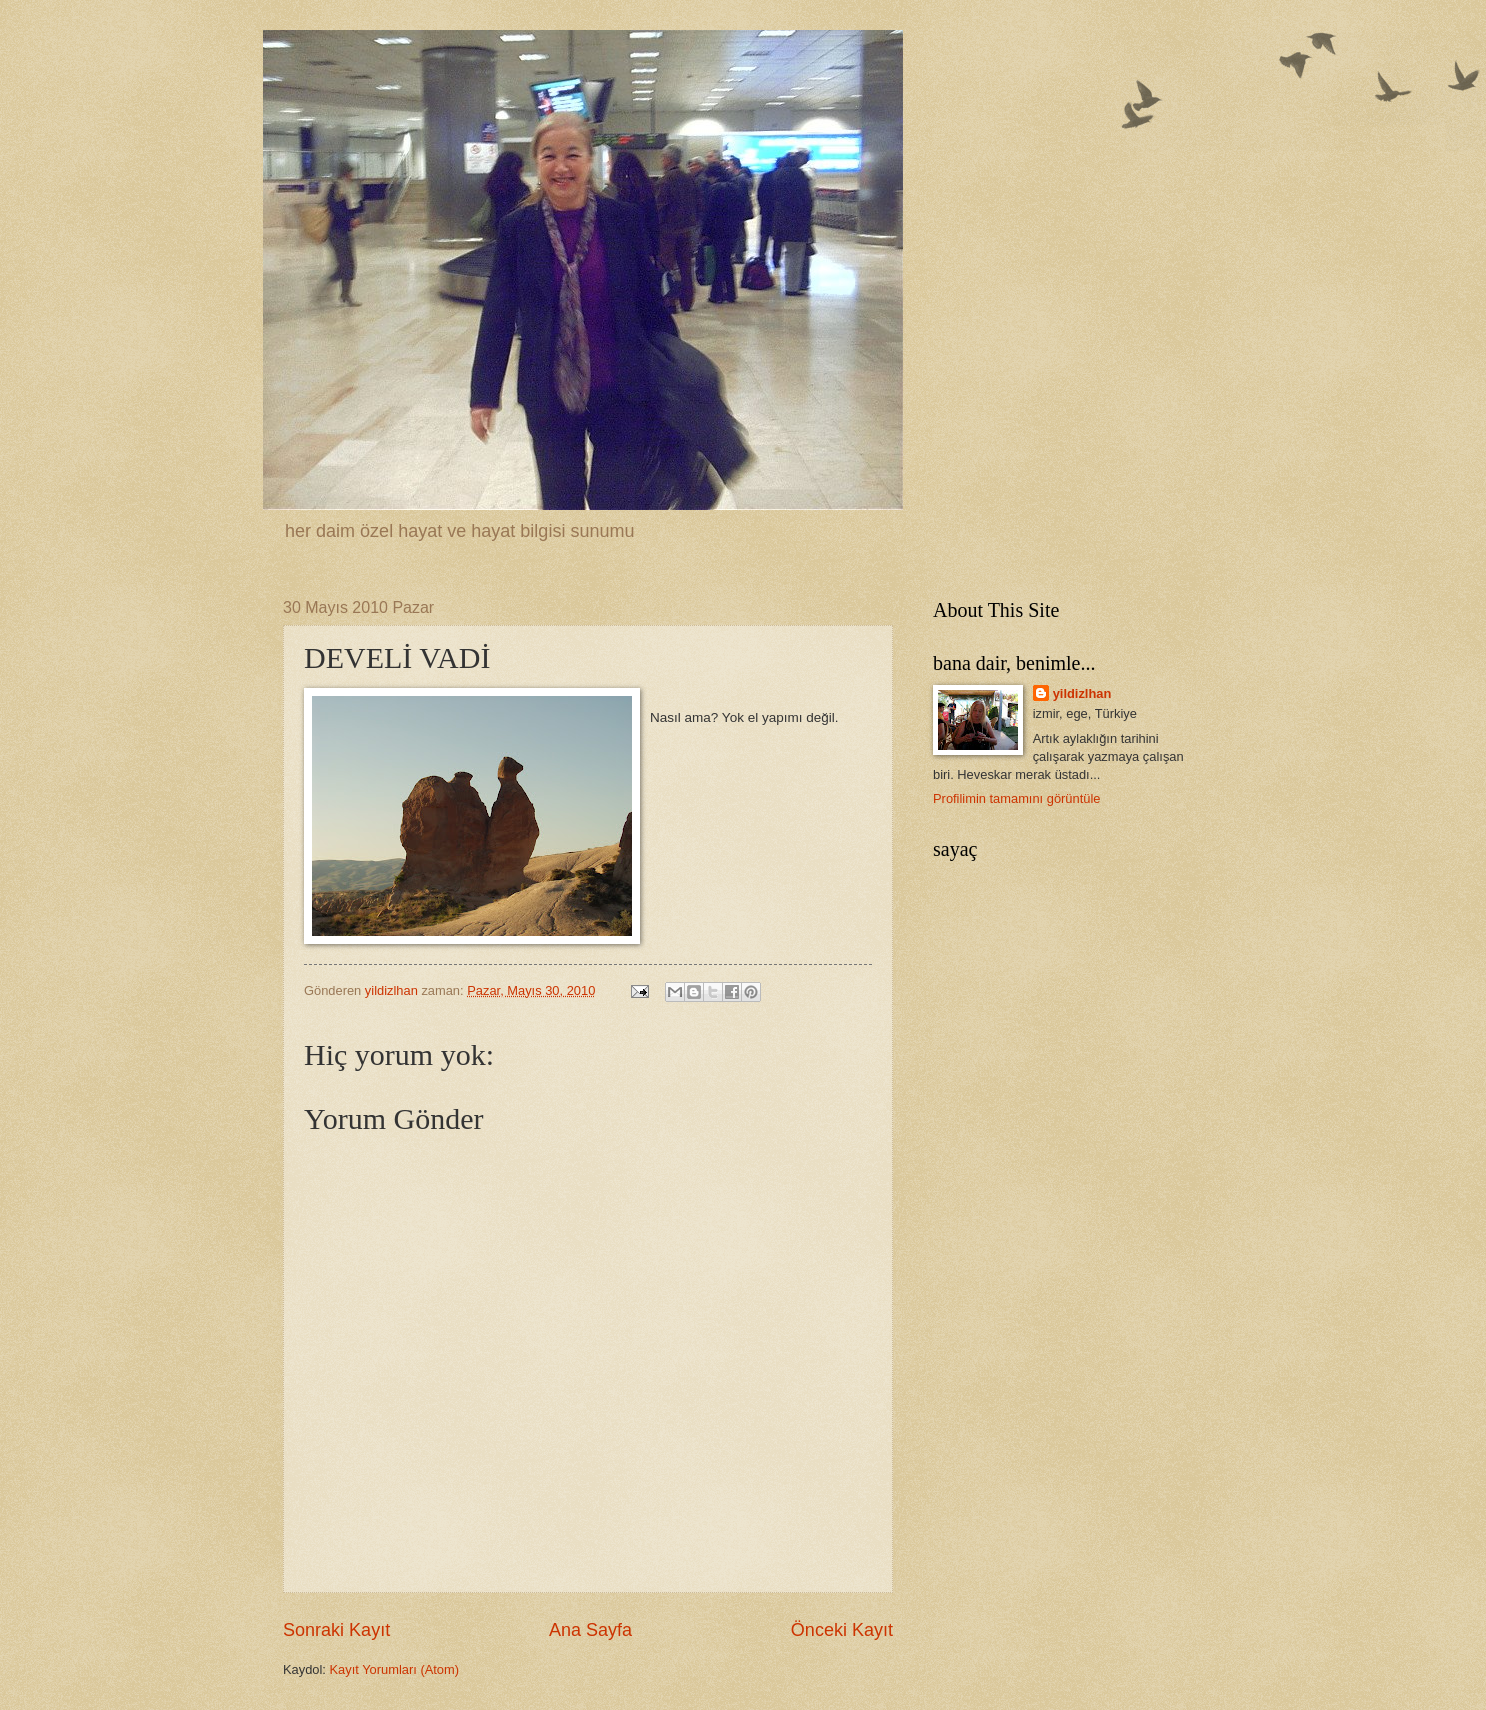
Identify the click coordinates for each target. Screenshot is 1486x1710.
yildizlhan (1082, 693)
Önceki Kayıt (842, 1630)
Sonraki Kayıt (336, 1630)
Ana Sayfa (590, 1630)
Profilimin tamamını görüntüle (1016, 798)
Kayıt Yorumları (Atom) (395, 1669)
